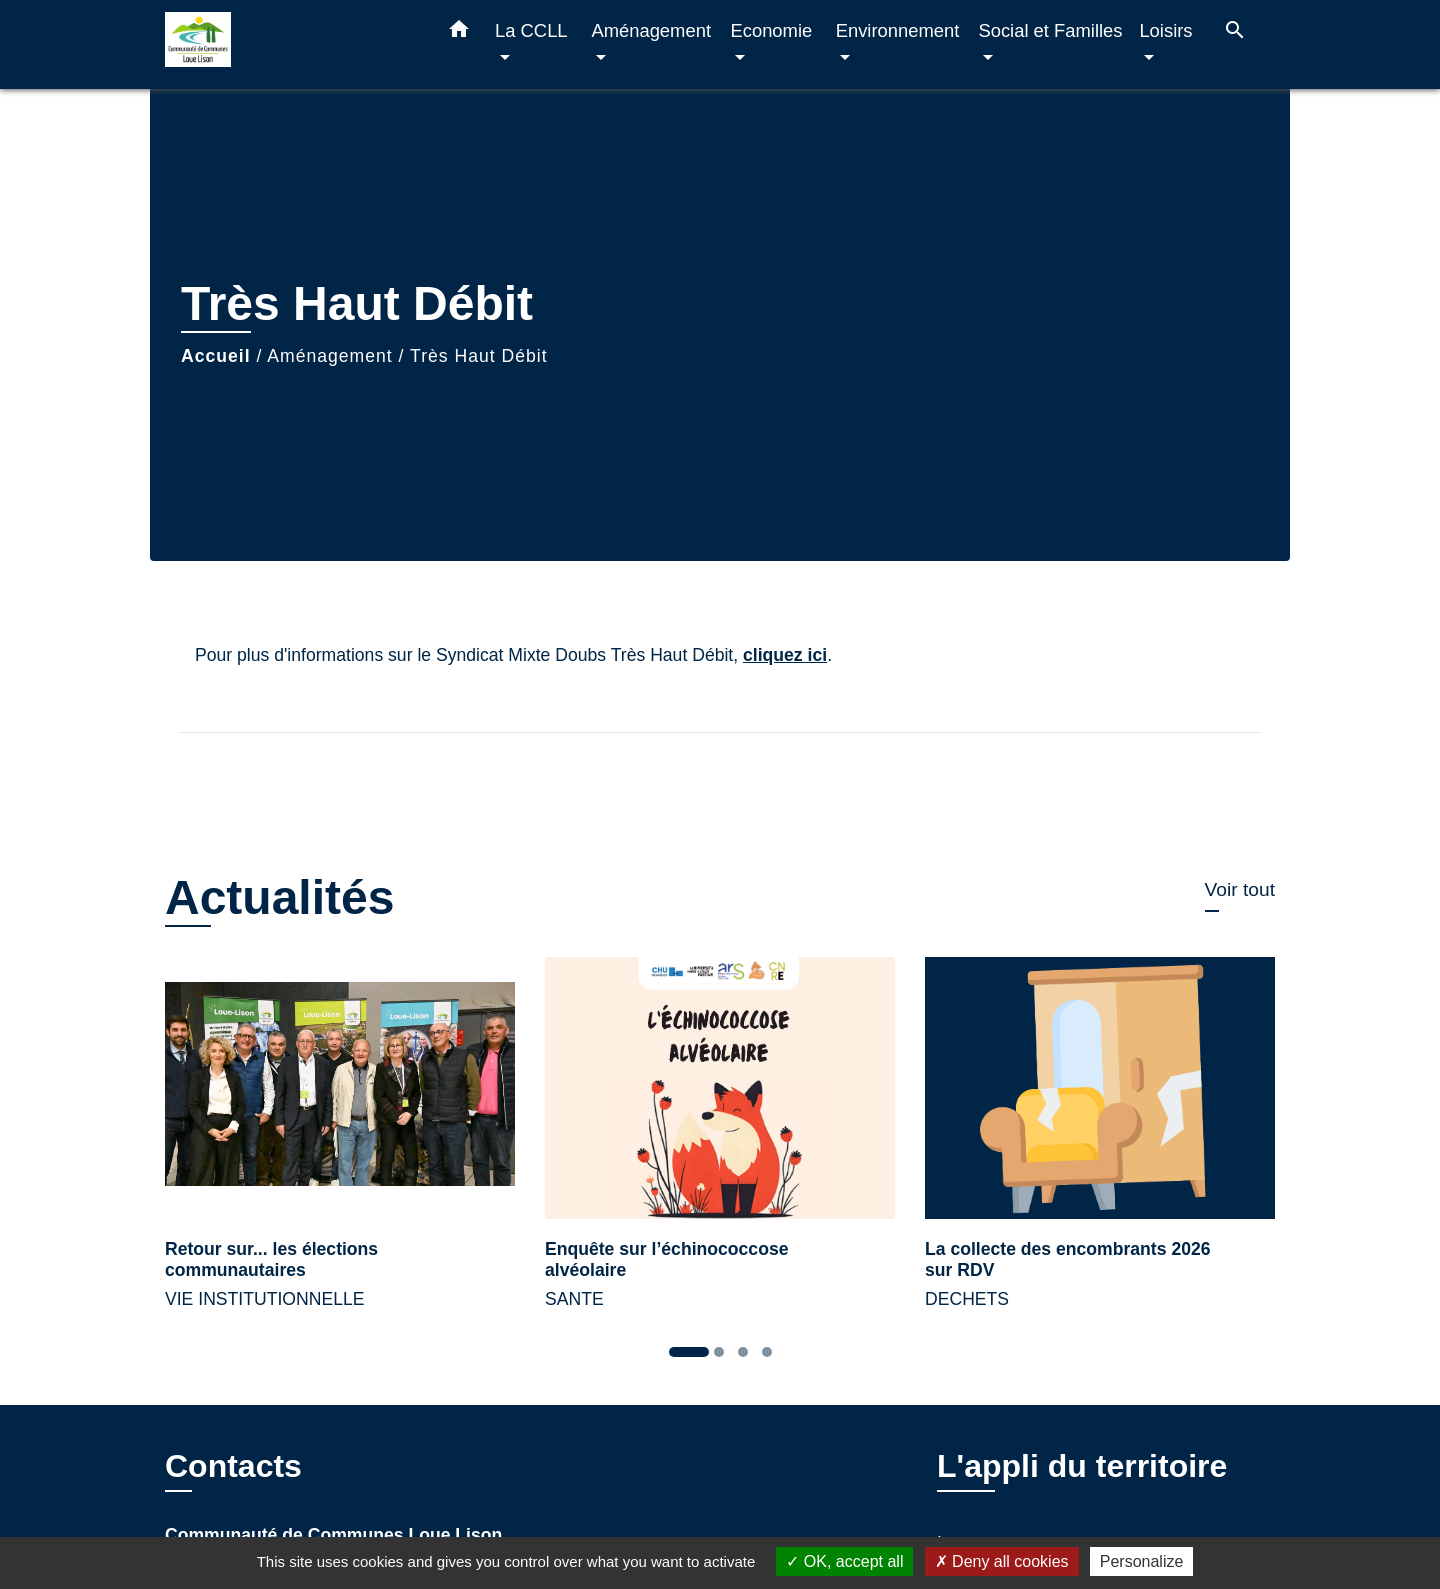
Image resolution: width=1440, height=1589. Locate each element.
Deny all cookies (1002, 1561)
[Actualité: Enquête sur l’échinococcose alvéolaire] (720, 1145)
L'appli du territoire (1082, 1466)
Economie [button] (771, 30)
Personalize (1142, 1561)
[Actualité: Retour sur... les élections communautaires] (340, 1145)
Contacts (233, 1466)
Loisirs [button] (1165, 30)
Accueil (216, 356)
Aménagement (329, 356)
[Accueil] (290, 44)
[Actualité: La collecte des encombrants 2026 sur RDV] (1100, 1145)
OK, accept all (844, 1561)
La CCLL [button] (531, 30)
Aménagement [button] (651, 30)
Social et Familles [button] (1050, 30)
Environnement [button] (898, 30)
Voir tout (1240, 889)
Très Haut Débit (479, 356)
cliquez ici (785, 655)
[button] (459, 33)
